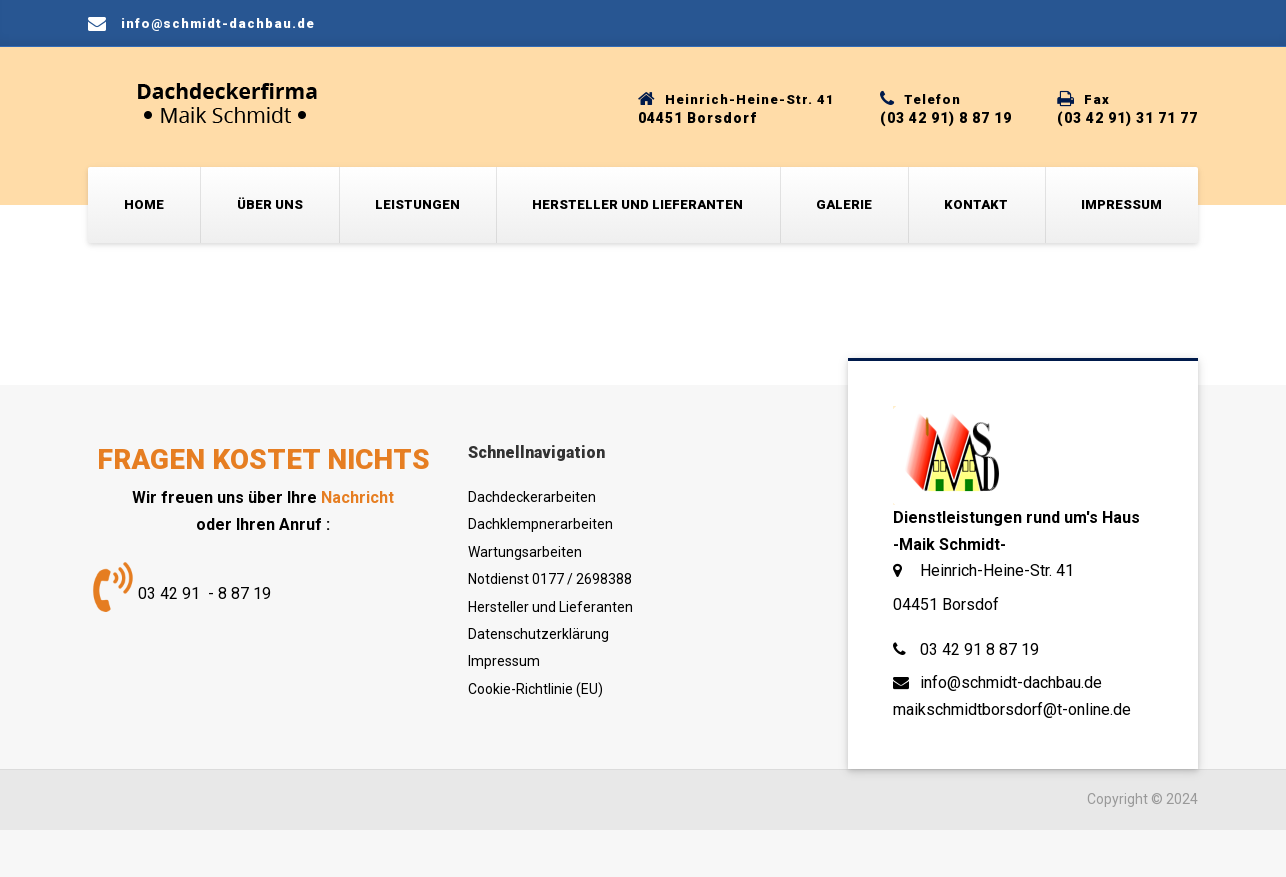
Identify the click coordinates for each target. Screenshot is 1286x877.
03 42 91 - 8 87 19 (204, 593)
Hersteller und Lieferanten (637, 204)
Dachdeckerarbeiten (532, 497)
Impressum (1121, 204)
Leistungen (417, 204)
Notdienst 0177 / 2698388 (550, 579)
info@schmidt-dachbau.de (1011, 682)
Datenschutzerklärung (538, 634)
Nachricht (357, 497)
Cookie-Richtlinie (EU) (535, 689)
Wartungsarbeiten (525, 552)
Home (144, 204)
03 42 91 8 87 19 (979, 649)
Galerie (844, 204)
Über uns (270, 204)
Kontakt (976, 204)
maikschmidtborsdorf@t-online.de (1012, 709)
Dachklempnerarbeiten (540, 524)
